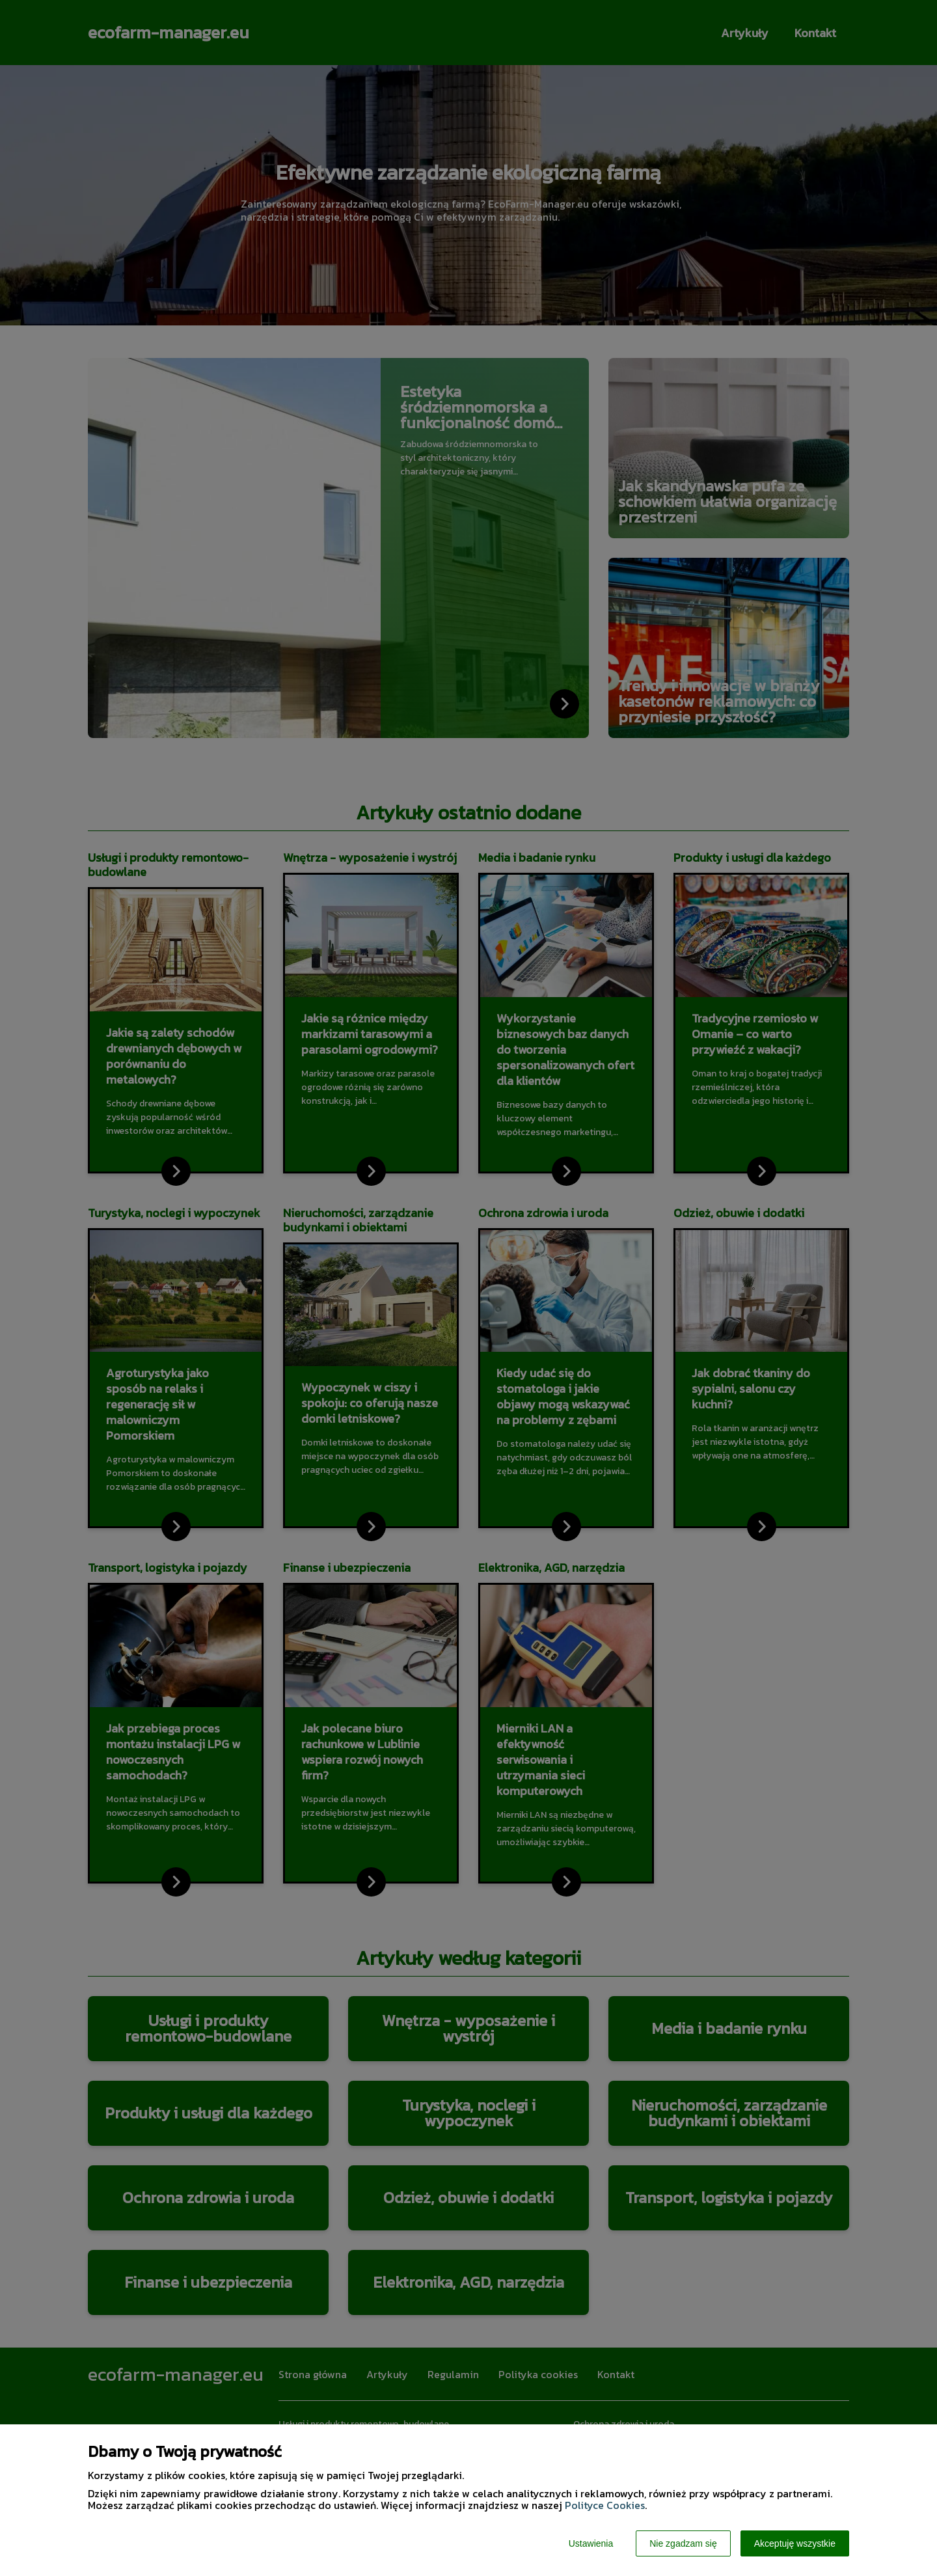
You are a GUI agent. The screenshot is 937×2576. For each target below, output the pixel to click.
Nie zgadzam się (683, 2543)
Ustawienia (591, 2543)
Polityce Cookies (605, 2505)
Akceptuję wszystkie (794, 2543)
